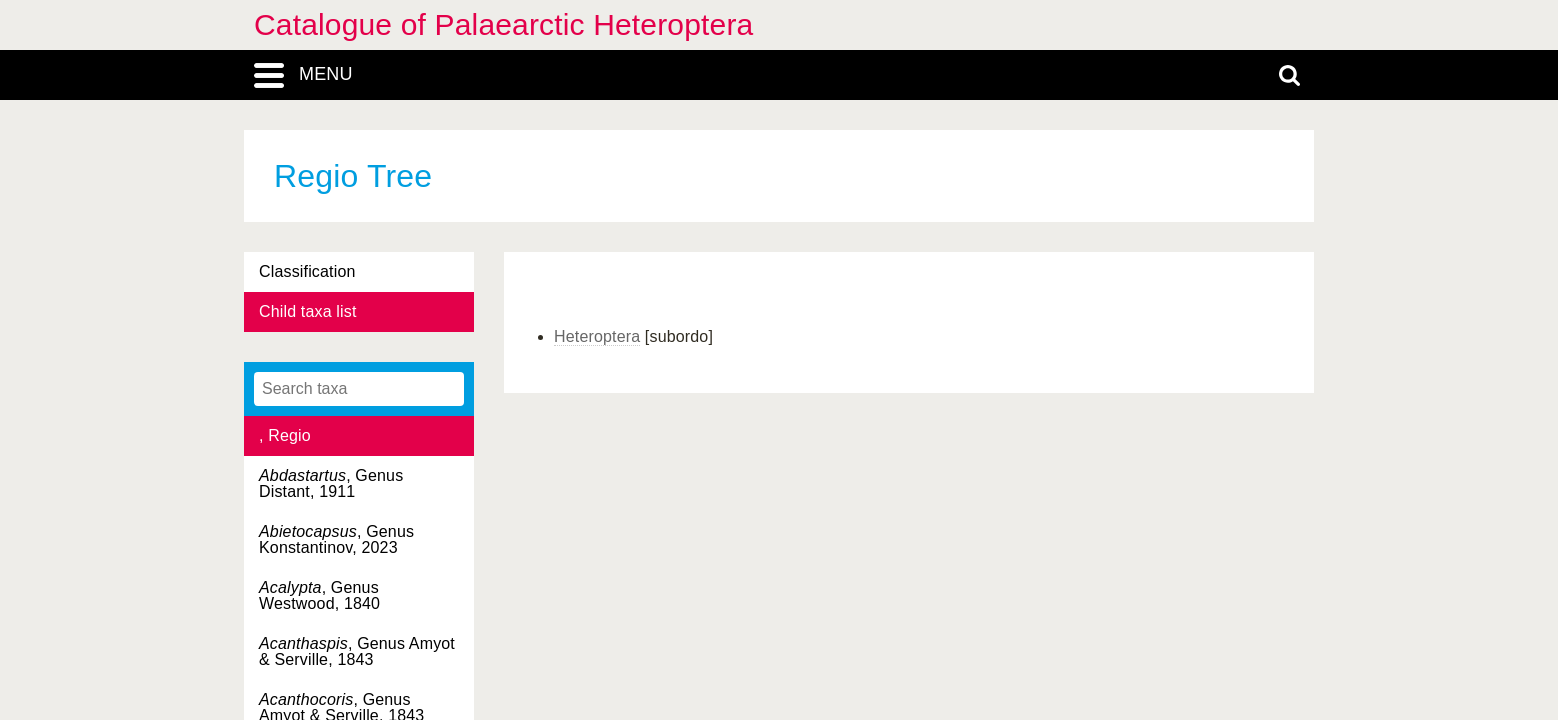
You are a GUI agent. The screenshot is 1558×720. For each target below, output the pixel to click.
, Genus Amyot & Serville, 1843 (357, 651)
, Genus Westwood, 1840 (319, 595)
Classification (307, 271)
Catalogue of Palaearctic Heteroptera (503, 24)
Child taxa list (308, 311)
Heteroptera (597, 336)
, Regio (285, 435)
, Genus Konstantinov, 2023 (336, 539)
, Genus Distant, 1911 (331, 483)
